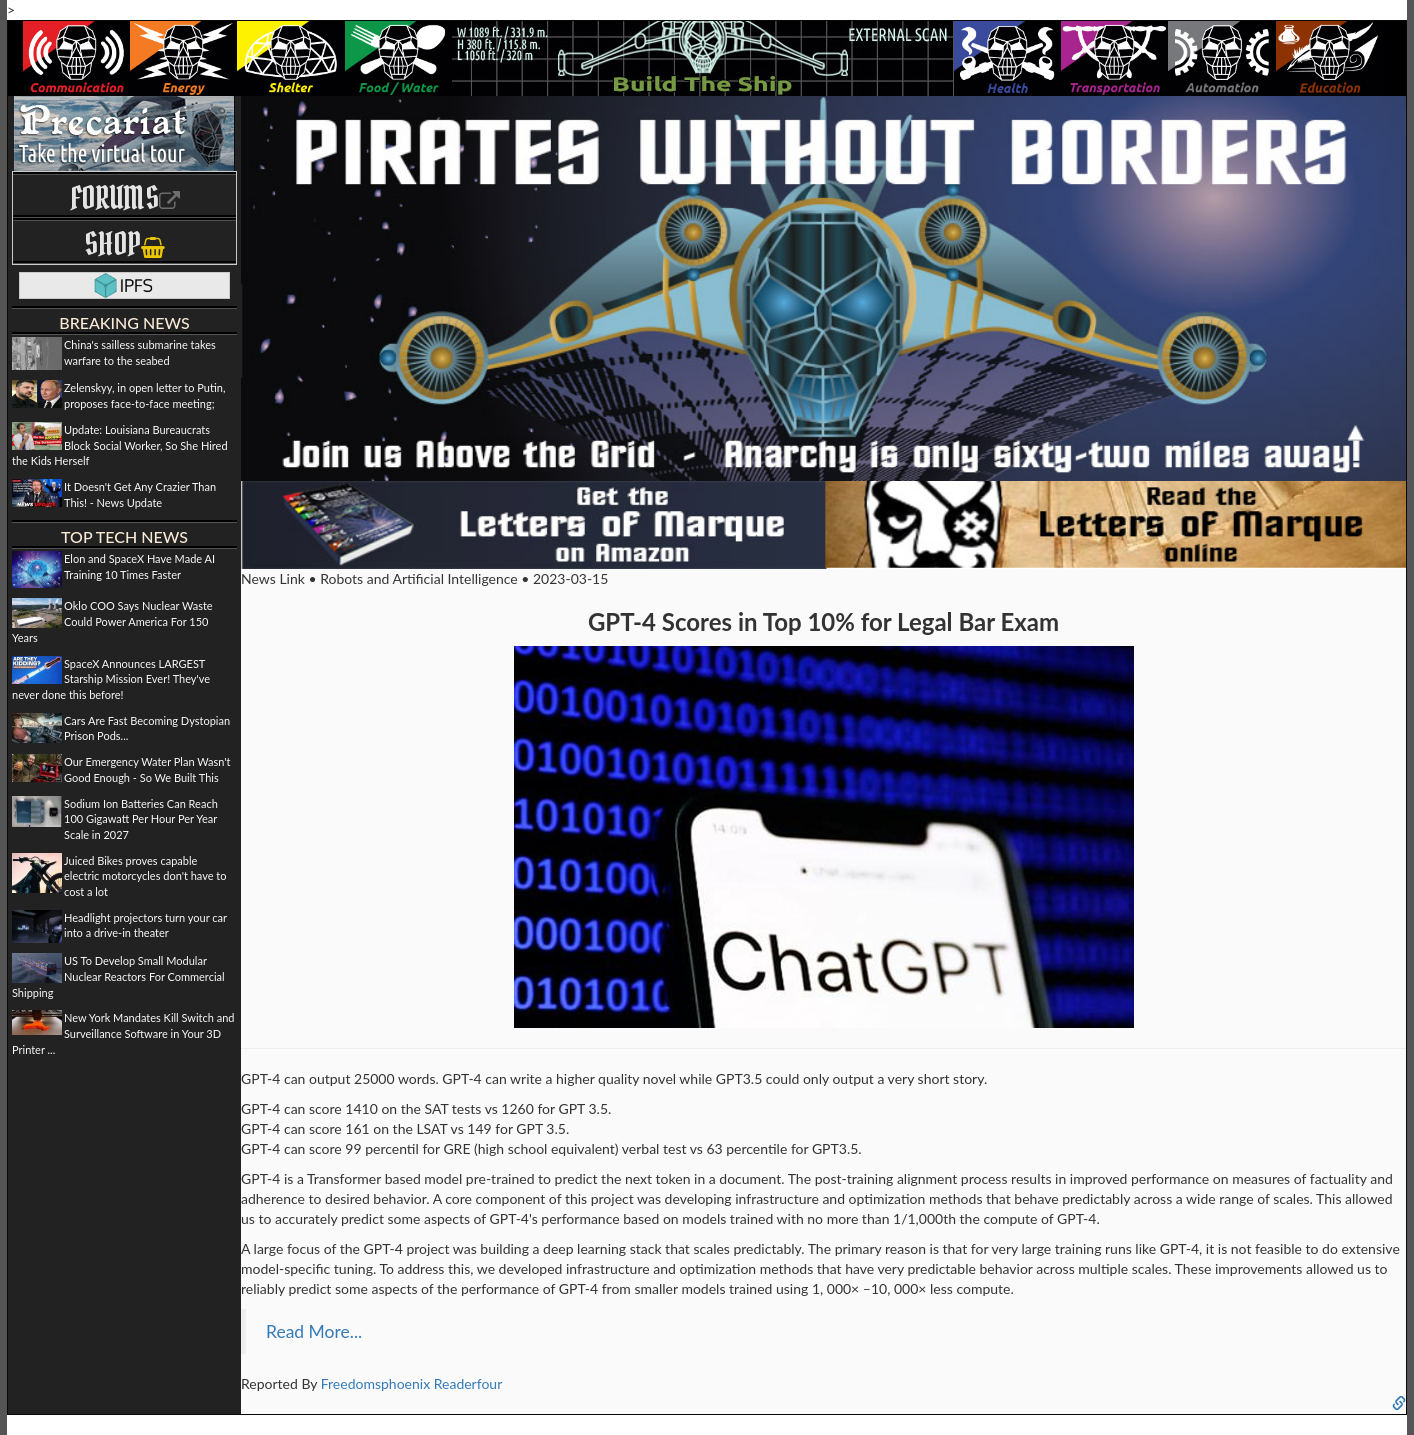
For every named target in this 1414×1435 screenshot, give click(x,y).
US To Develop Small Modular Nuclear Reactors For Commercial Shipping (118, 976)
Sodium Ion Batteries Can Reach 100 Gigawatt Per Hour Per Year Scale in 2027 (141, 819)
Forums (125, 197)
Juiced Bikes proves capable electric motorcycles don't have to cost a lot (145, 876)
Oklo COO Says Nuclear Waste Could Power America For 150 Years (112, 621)
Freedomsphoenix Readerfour (412, 1383)
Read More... (314, 1331)
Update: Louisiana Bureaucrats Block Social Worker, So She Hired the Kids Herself (120, 445)
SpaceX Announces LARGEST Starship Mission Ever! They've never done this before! (111, 679)
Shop (124, 243)
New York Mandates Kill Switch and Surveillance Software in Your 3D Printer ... (123, 1033)
